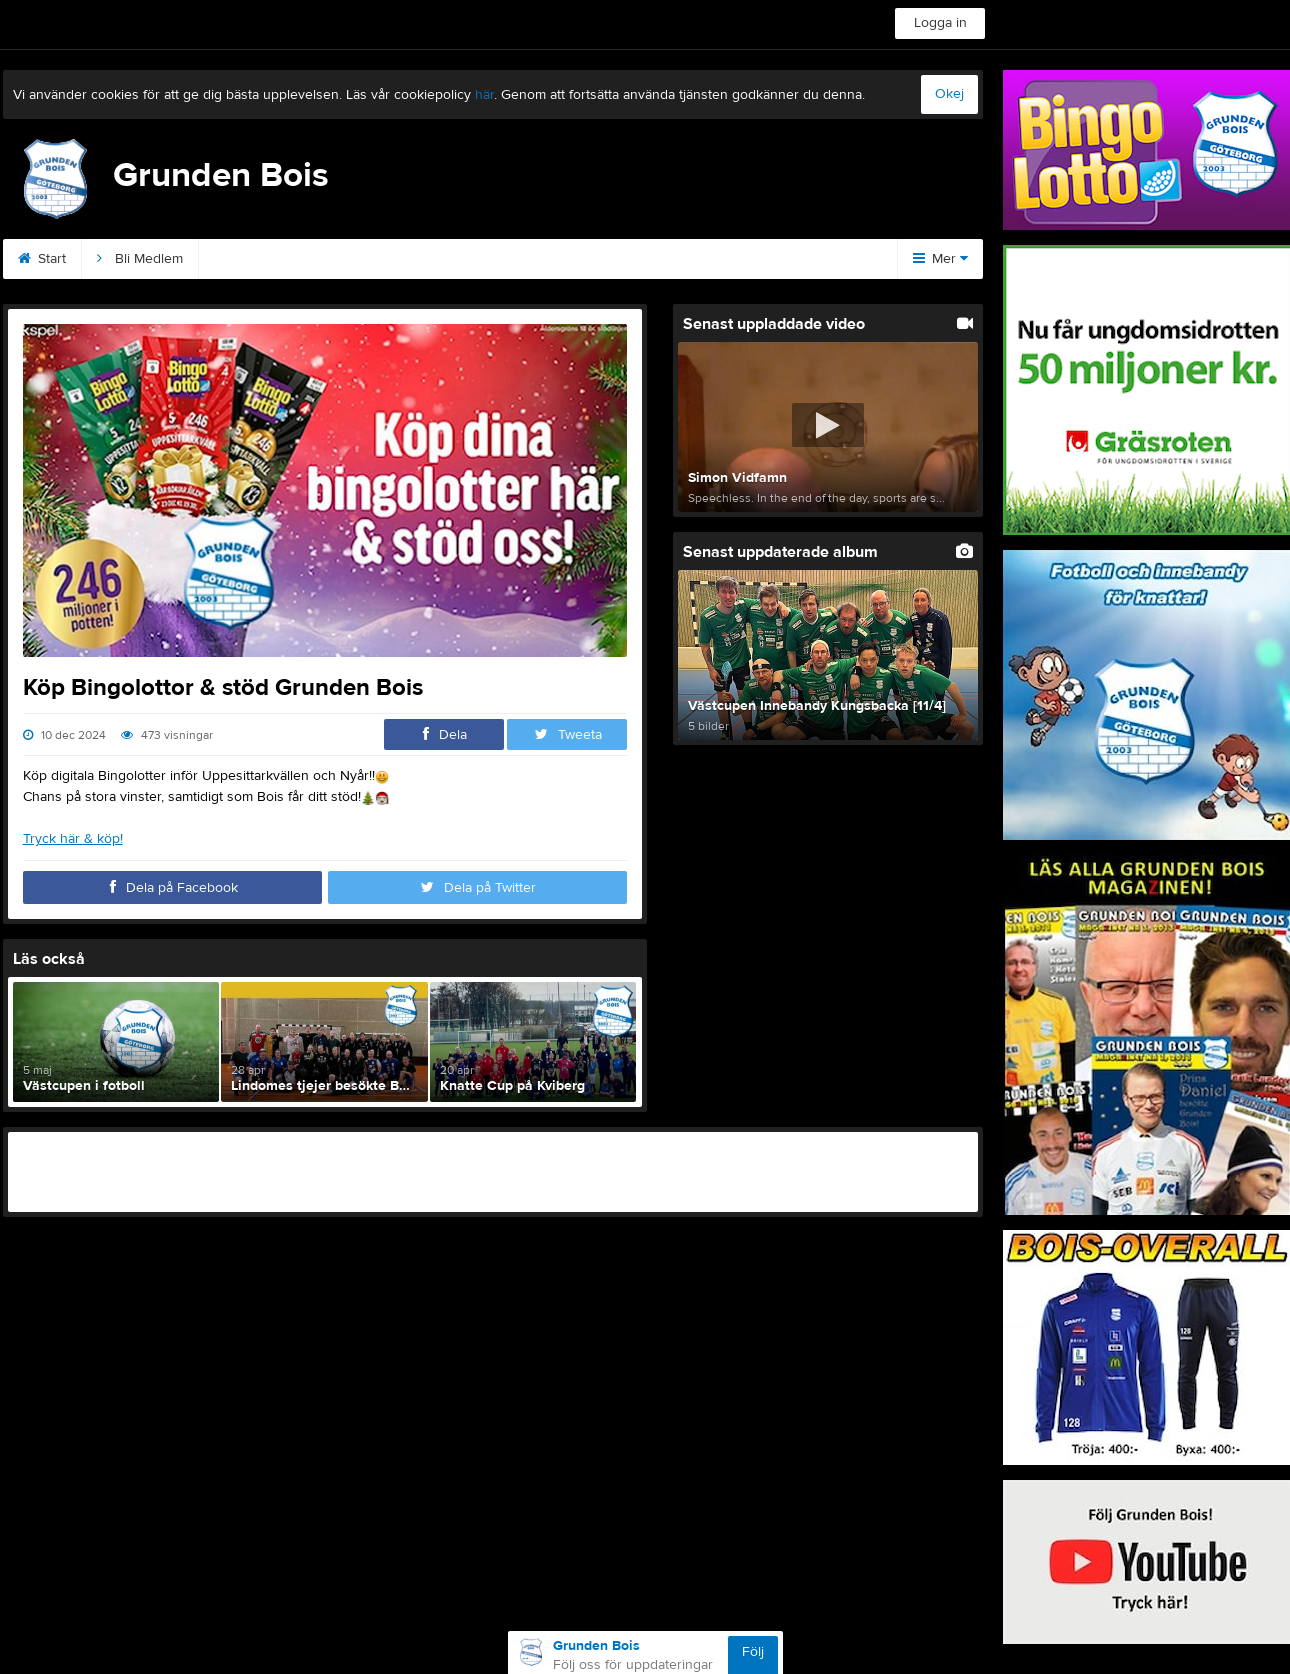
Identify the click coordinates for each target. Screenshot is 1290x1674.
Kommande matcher (593, 259)
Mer (940, 259)
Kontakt (246, 259)
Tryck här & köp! (73, 839)
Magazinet (735, 259)
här (484, 95)
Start (42, 259)
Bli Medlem (140, 259)
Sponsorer (352, 259)
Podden (459, 259)
